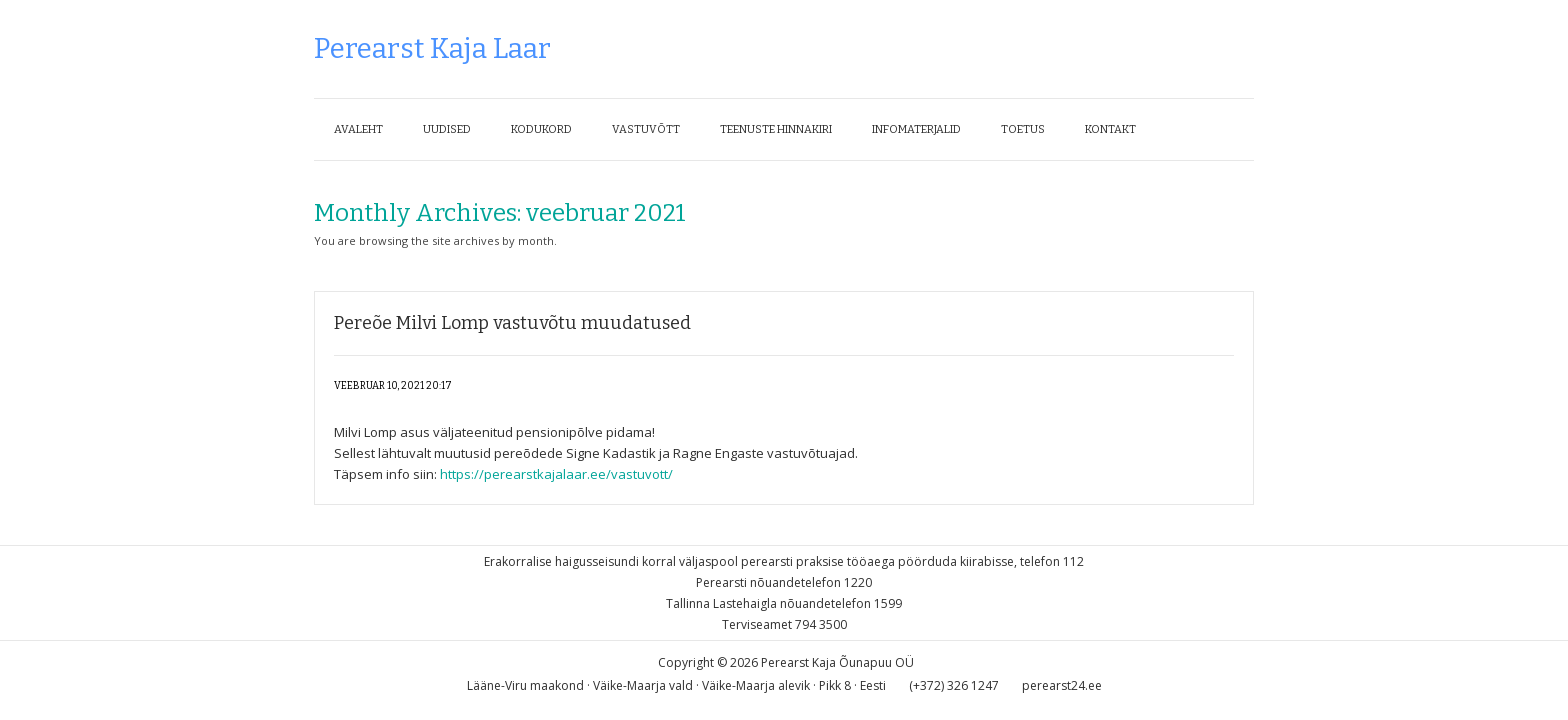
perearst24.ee (1062, 685)
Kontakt (1110, 129)
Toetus (1023, 129)
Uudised (447, 129)
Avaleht (358, 129)
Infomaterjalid (916, 129)
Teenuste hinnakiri (776, 129)
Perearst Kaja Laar (432, 48)
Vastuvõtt (646, 129)
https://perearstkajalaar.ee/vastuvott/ (556, 474)
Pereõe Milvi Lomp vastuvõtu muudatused (512, 323)
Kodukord (541, 129)
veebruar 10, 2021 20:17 (393, 386)
